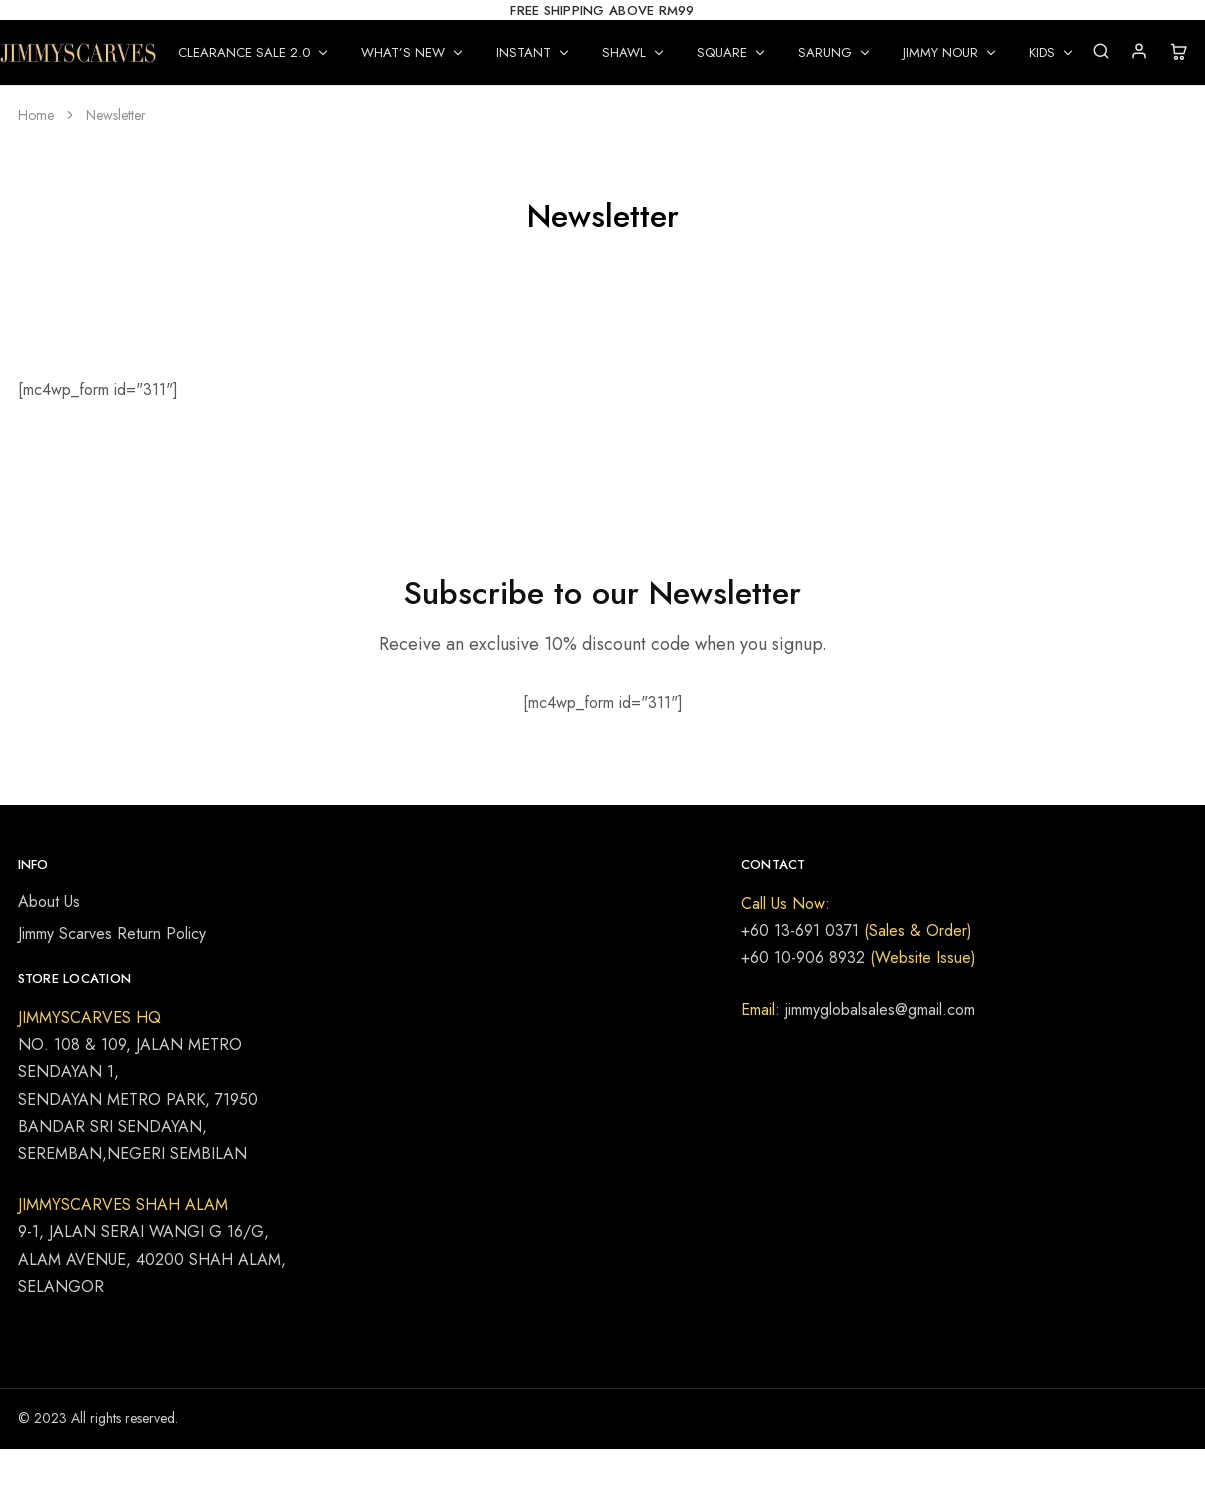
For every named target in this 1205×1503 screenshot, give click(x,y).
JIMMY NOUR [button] (950, 52)
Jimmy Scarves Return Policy (112, 933)
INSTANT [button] (533, 52)
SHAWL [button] (634, 52)
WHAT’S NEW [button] (413, 52)
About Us (49, 901)
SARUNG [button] (835, 52)
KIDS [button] (1052, 52)
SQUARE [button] (732, 52)
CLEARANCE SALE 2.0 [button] (254, 52)
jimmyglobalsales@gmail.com (877, 1009)
